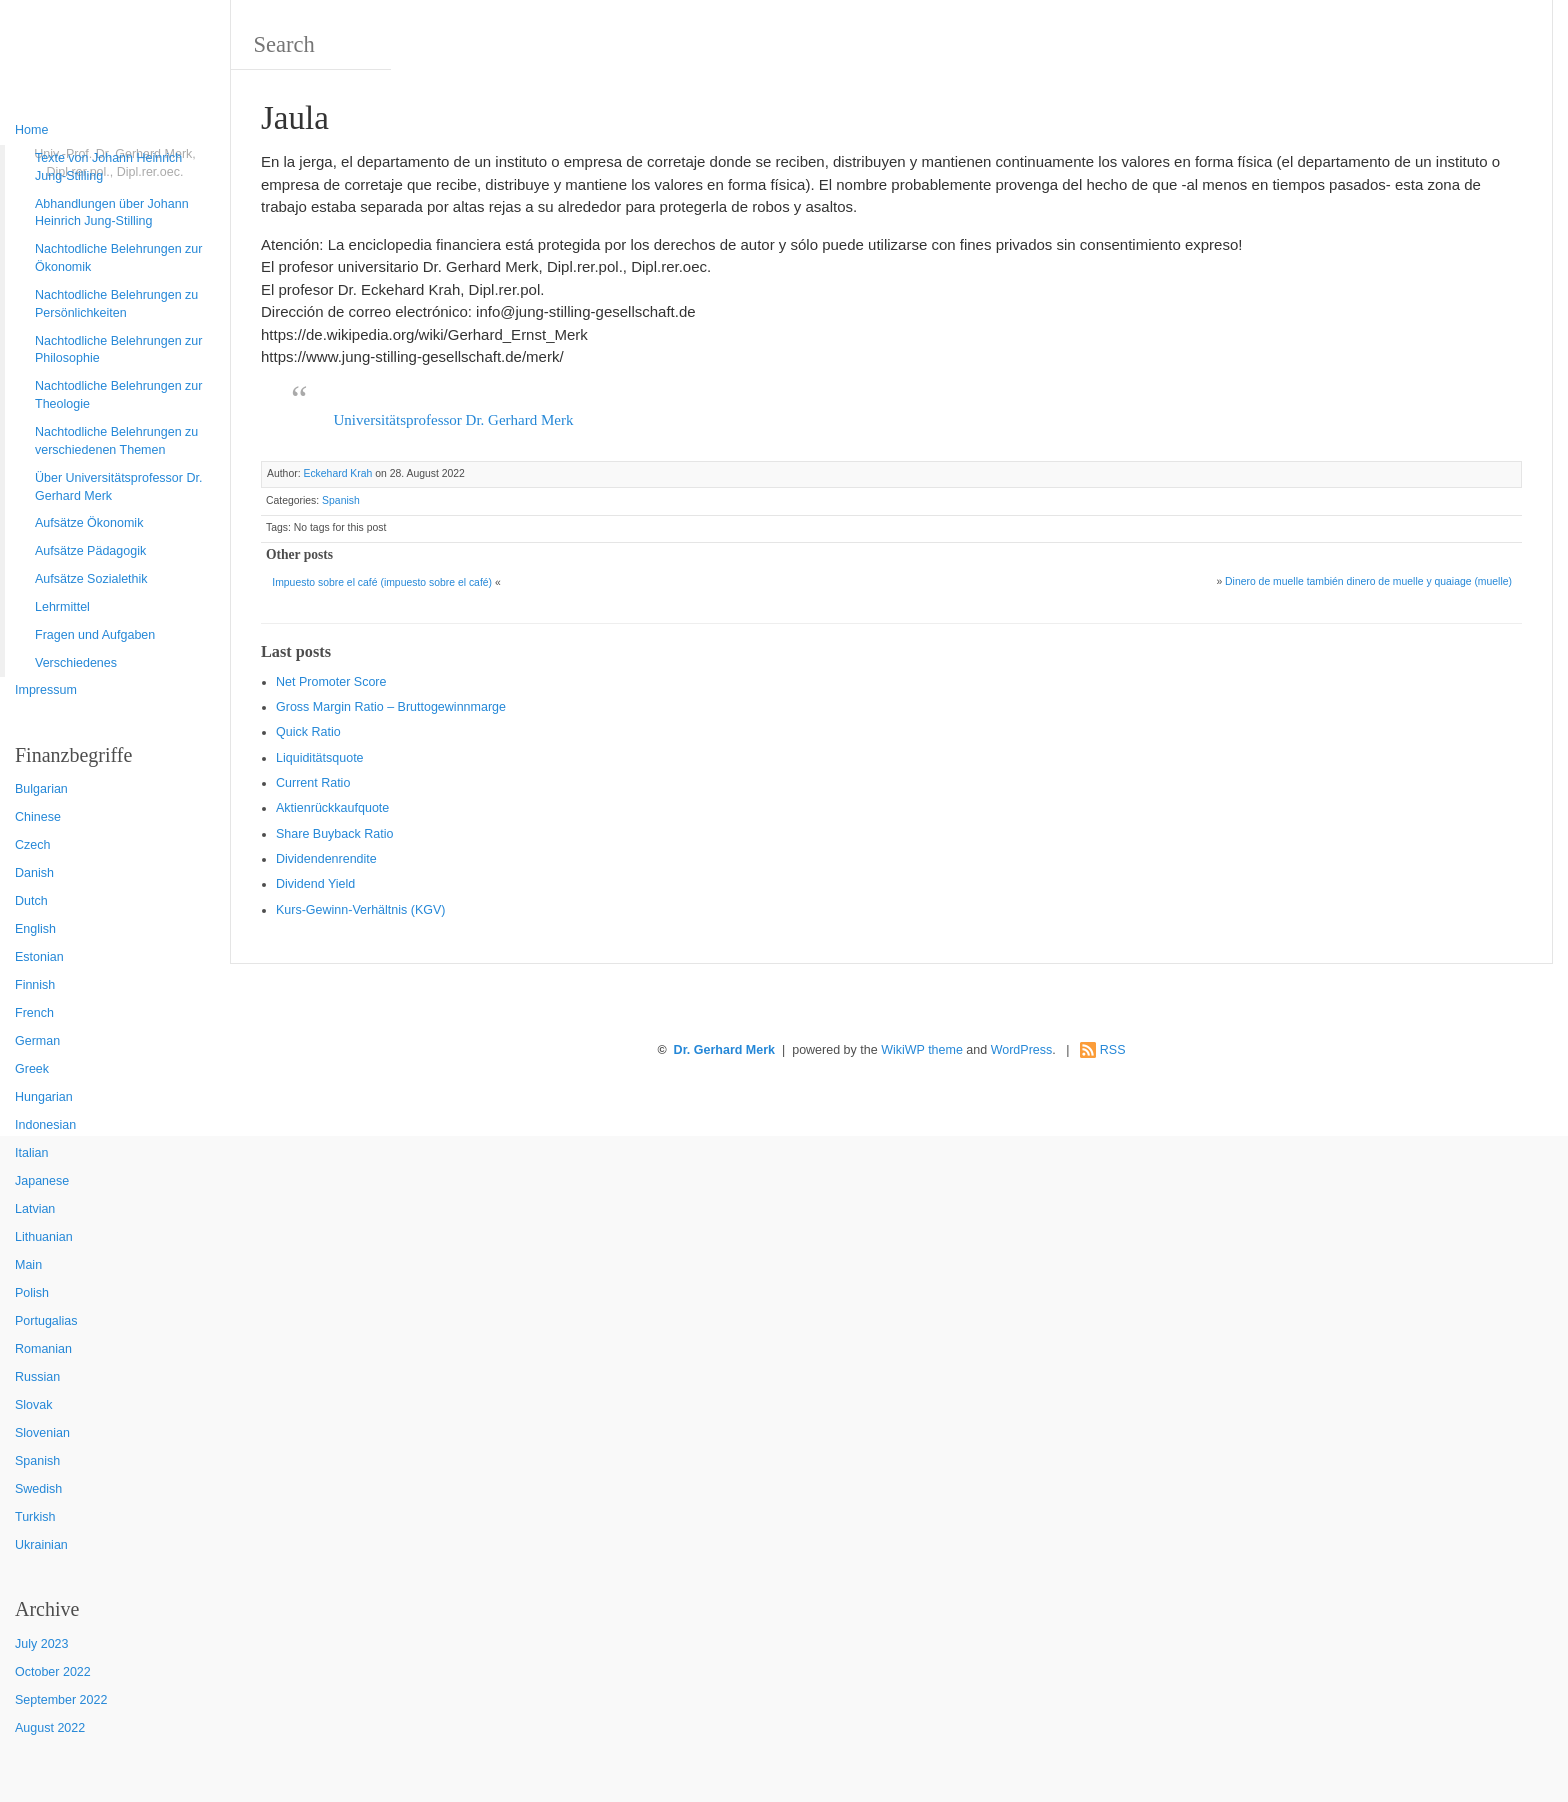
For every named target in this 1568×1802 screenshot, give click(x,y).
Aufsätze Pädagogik (90, 551)
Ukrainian (41, 1545)
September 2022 (61, 1700)
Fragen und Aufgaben (95, 635)
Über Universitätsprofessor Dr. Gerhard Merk (118, 487)
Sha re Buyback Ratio (334, 834)
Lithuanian (44, 1237)
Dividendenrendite (326, 859)
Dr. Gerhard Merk (724, 1050)
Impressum (46, 690)
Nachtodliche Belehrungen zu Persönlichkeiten (116, 304)
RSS (1113, 1050)
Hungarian (44, 1097)
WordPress (1022, 1050)
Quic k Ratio (308, 732)
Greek (32, 1069)
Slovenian (42, 1433)
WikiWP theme (922, 1050)
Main (28, 1265)
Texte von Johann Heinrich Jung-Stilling (108, 167)
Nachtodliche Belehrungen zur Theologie (118, 395)
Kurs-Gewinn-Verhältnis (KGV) (361, 910)
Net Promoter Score (331, 682)
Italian (31, 1153)
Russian (37, 1377)
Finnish (35, 985)
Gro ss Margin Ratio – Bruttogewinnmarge (391, 707)
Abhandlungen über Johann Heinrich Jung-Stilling (112, 213)
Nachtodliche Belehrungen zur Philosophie (118, 350)
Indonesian (45, 1125)
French (34, 1013)
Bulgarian (41, 789)
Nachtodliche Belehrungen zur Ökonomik (118, 258)
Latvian (35, 1209)
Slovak (34, 1405)
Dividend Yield (315, 884)
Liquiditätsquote (320, 758)
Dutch (31, 901)
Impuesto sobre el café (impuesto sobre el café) (382, 582)
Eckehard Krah (337, 473)
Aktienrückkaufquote (332, 808)
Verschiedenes (76, 663)
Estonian (39, 957)
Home (31, 130)
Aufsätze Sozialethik (91, 579)
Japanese (42, 1181)
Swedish (38, 1489)
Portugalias (46, 1321)
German (37, 1041)
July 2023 (42, 1644)
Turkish (35, 1517)
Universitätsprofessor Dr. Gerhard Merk (454, 420)
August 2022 (50, 1728)
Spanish (37, 1461)
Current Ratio (313, 783)
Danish (34, 873)
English (35, 929)
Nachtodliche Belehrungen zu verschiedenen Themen (116, 441)
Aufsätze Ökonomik (89, 523)
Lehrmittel (62, 607)
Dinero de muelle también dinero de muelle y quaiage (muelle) (1368, 581)
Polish (32, 1293)
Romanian (43, 1349)
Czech (32, 845)
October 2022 (53, 1672)
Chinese (38, 817)
